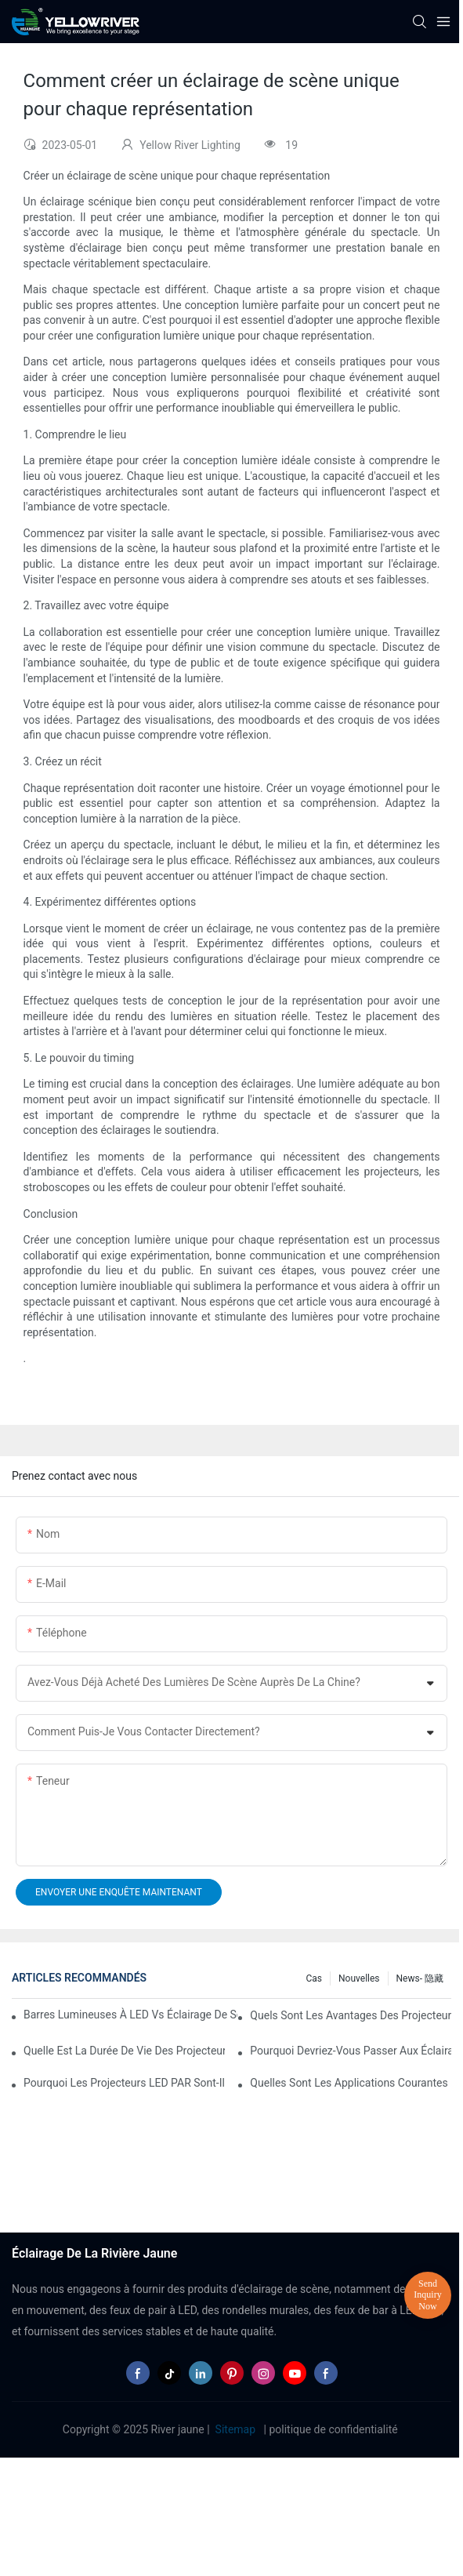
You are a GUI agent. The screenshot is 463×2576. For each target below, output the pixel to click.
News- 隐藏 (419, 1978)
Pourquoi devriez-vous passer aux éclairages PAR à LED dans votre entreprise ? (350, 2050)
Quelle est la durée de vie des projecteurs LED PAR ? (124, 2050)
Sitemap (235, 2429)
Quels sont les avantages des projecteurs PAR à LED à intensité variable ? (350, 2015)
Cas (314, 1978)
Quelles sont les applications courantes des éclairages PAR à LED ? (350, 2082)
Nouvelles (359, 1978)
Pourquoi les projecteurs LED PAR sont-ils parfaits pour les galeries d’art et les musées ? (124, 2082)
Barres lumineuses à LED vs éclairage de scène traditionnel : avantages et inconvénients (130, 2014)
